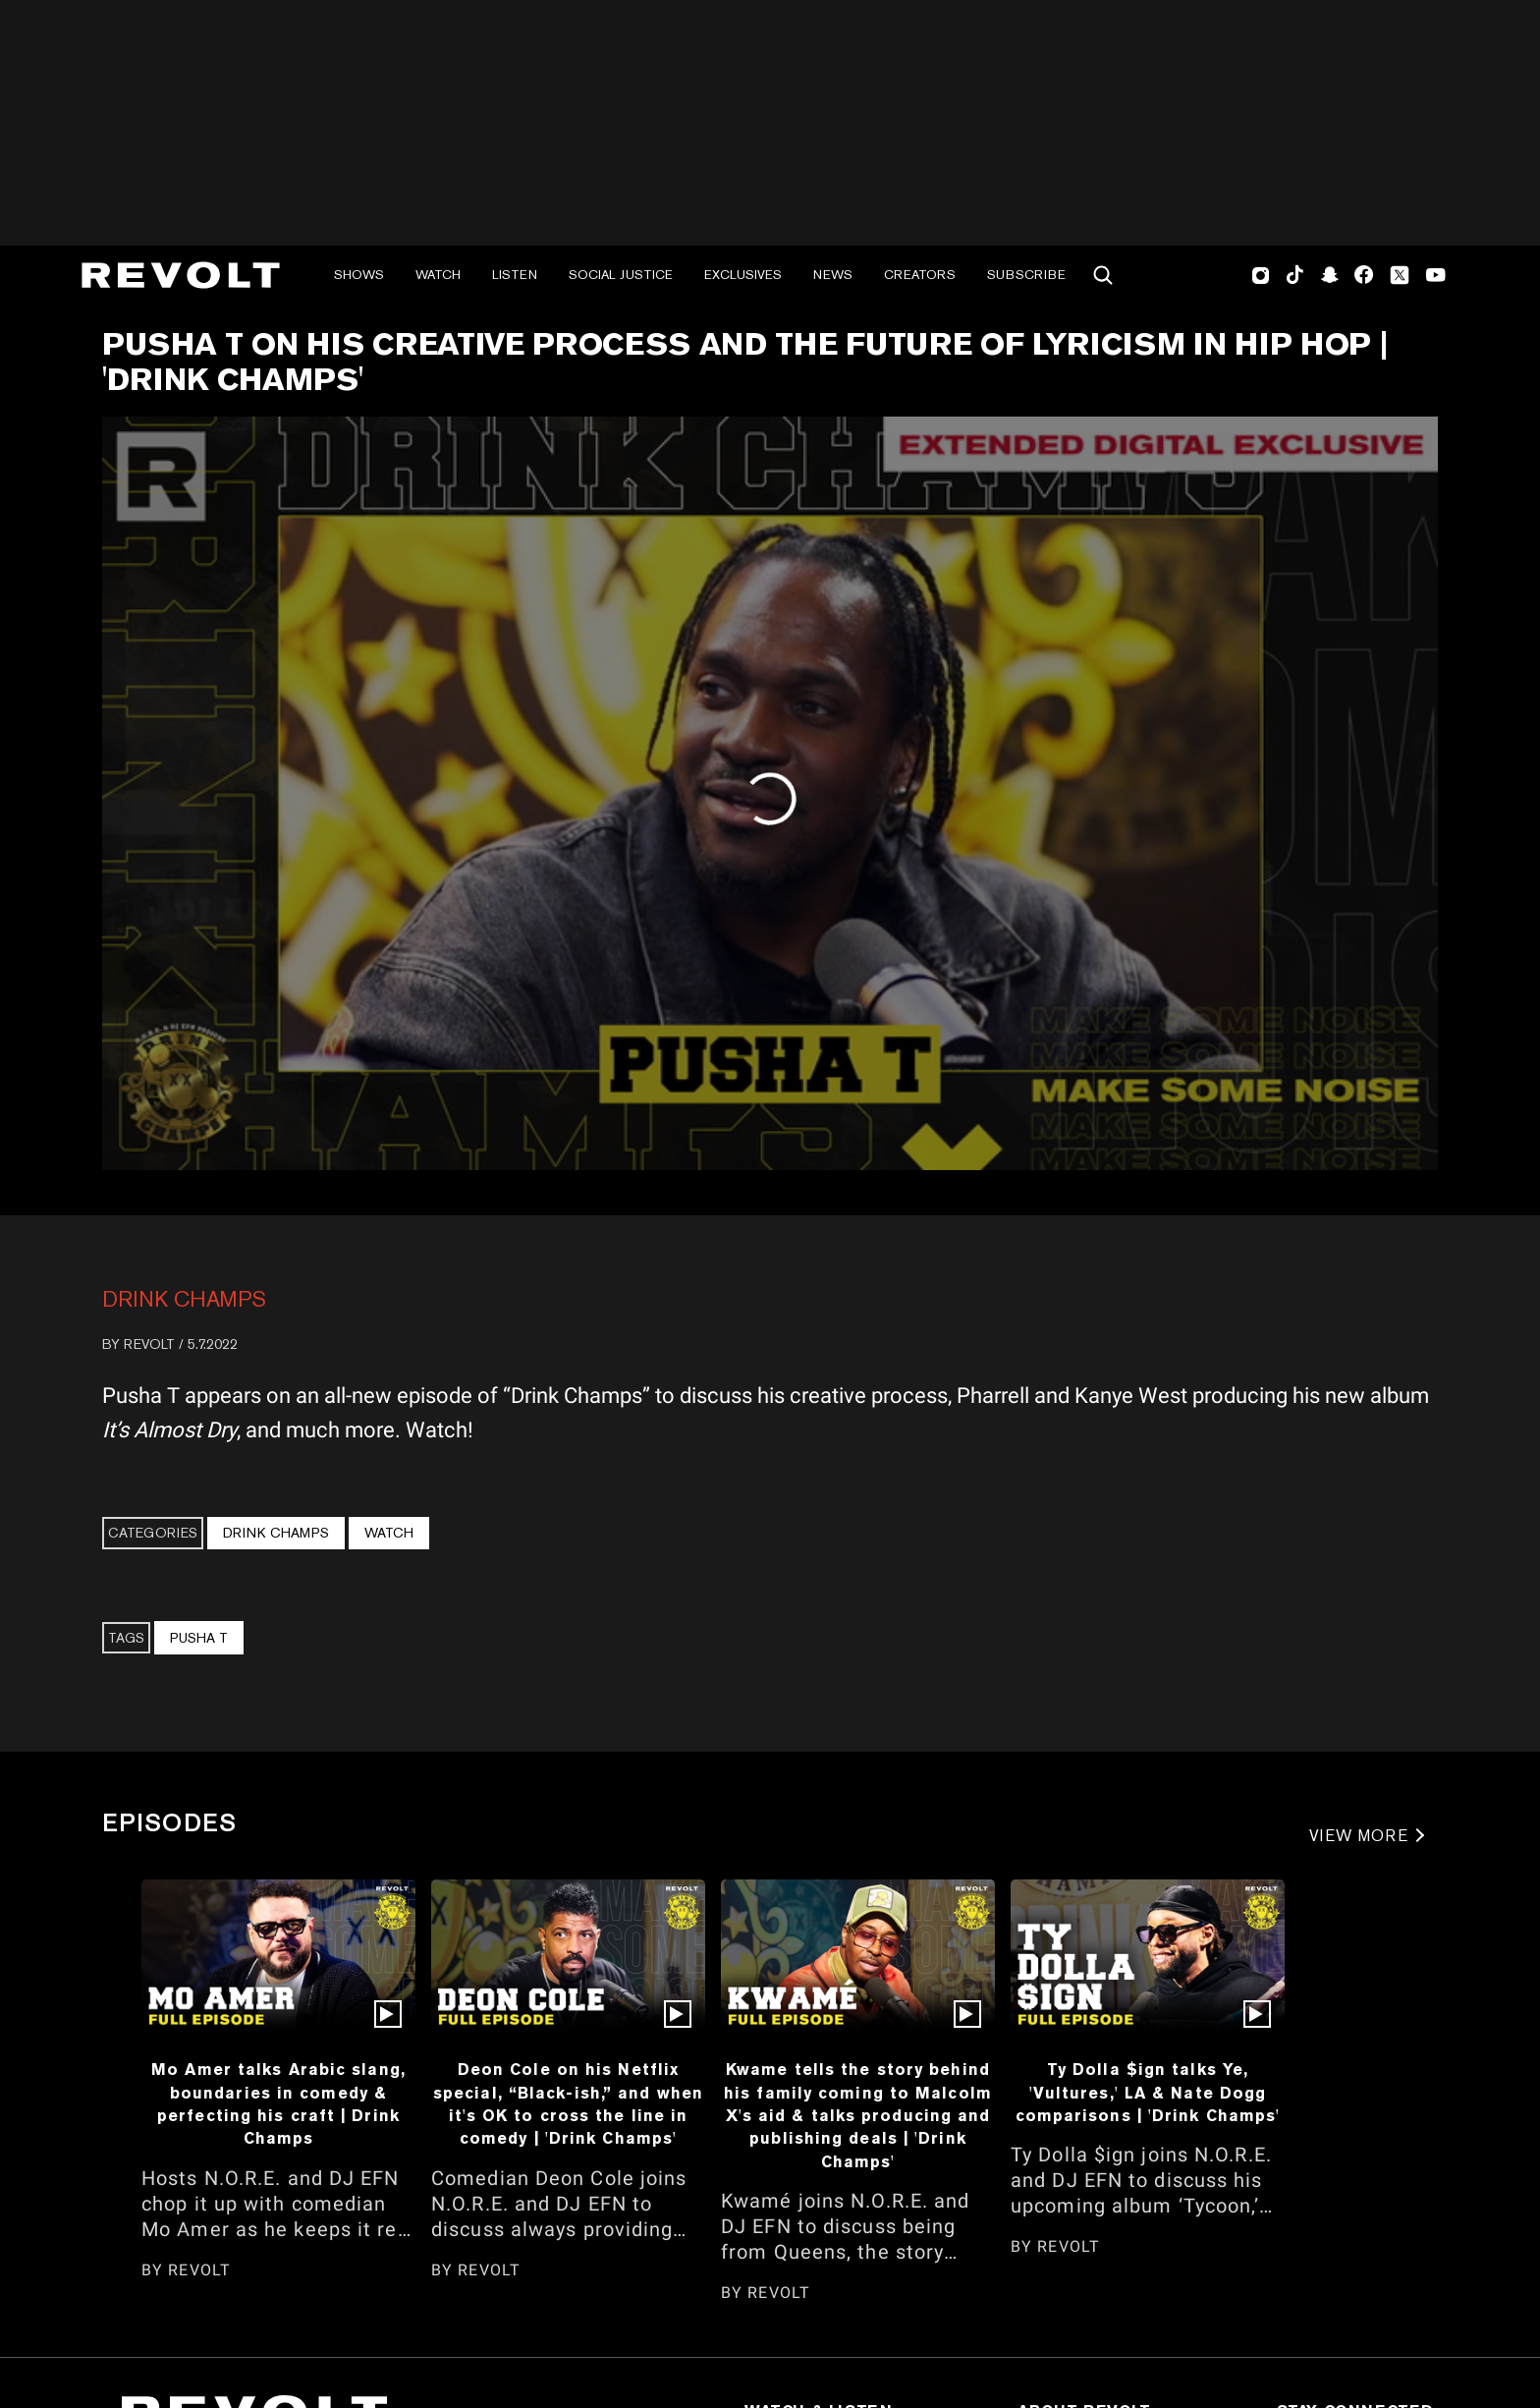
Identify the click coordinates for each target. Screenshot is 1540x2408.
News (832, 274)
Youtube (1436, 277)
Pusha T (199, 1638)
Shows (359, 274)
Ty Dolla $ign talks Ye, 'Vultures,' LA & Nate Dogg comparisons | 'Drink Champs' (1148, 2092)
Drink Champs (184, 1299)
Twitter (1399, 275)
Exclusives (743, 274)
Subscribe (1026, 274)
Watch (438, 274)
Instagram (1261, 275)
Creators (920, 274)
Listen (514, 274)
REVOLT (149, 1344)
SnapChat (1329, 275)
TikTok (1295, 275)
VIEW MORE (1358, 1835)
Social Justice (621, 274)
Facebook (1363, 275)
